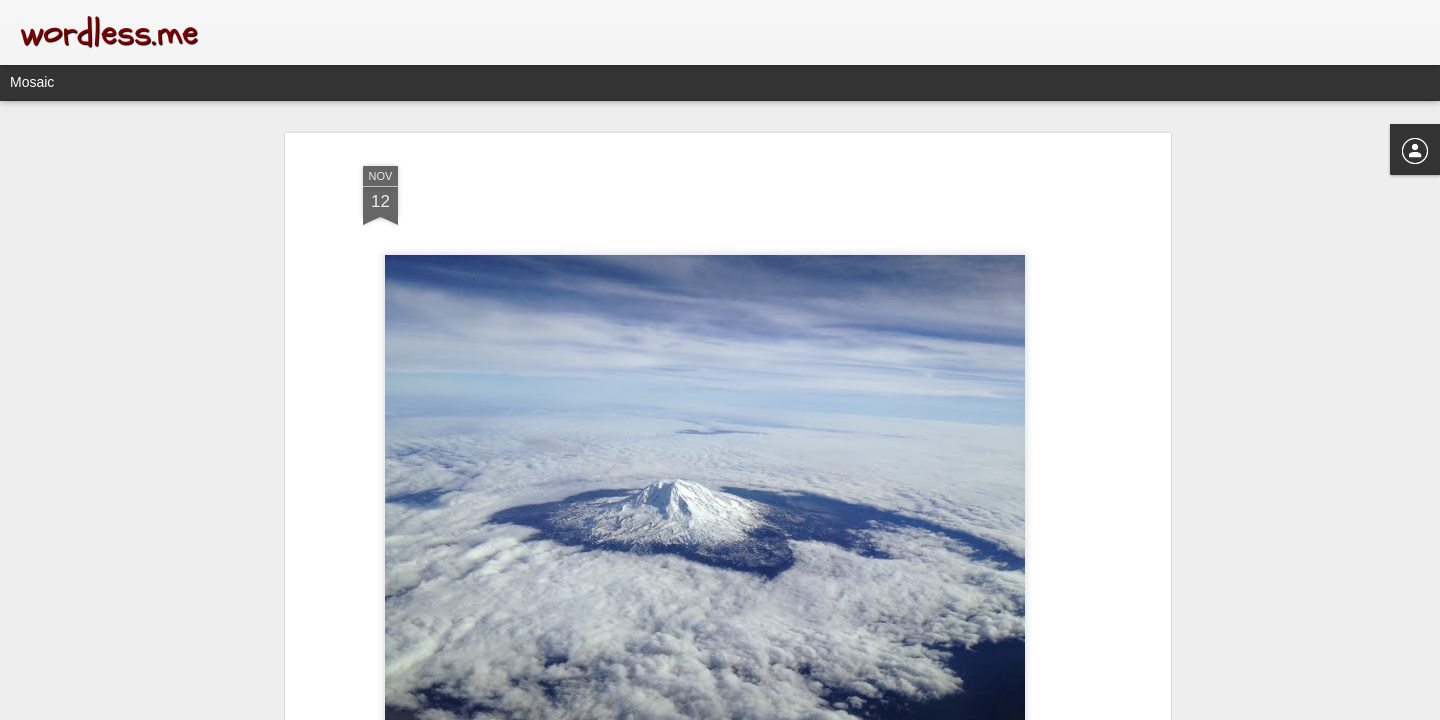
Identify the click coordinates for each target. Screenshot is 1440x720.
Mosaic (32, 82)
